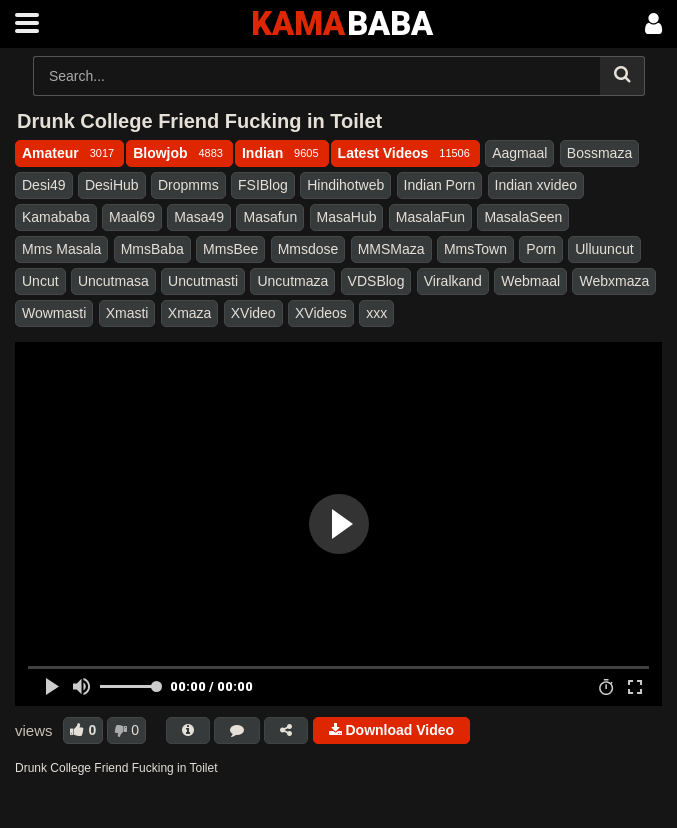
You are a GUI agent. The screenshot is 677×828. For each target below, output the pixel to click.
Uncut (40, 281)
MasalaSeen (523, 217)
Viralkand (453, 281)
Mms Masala (61, 249)
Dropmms (188, 185)
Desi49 (44, 185)
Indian (282, 153)
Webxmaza (614, 281)
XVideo (253, 313)
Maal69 (132, 217)
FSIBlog (263, 185)
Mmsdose (308, 249)
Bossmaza (599, 153)
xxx (376, 313)
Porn (541, 249)
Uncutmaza (292, 281)
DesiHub (112, 185)
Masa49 (199, 217)
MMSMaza (391, 249)
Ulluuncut (604, 249)
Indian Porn (440, 185)
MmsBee (230, 249)
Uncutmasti (203, 281)
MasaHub (347, 217)
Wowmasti (54, 313)
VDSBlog (376, 281)
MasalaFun (430, 217)
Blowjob (179, 153)
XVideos (321, 313)
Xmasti (127, 313)
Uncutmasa (113, 281)
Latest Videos (405, 153)
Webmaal (530, 281)
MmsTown (475, 249)
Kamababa (56, 217)
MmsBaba (152, 249)
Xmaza (190, 313)
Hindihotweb (345, 185)
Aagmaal (519, 153)
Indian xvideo (536, 185)
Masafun (270, 217)
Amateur (69, 153)
